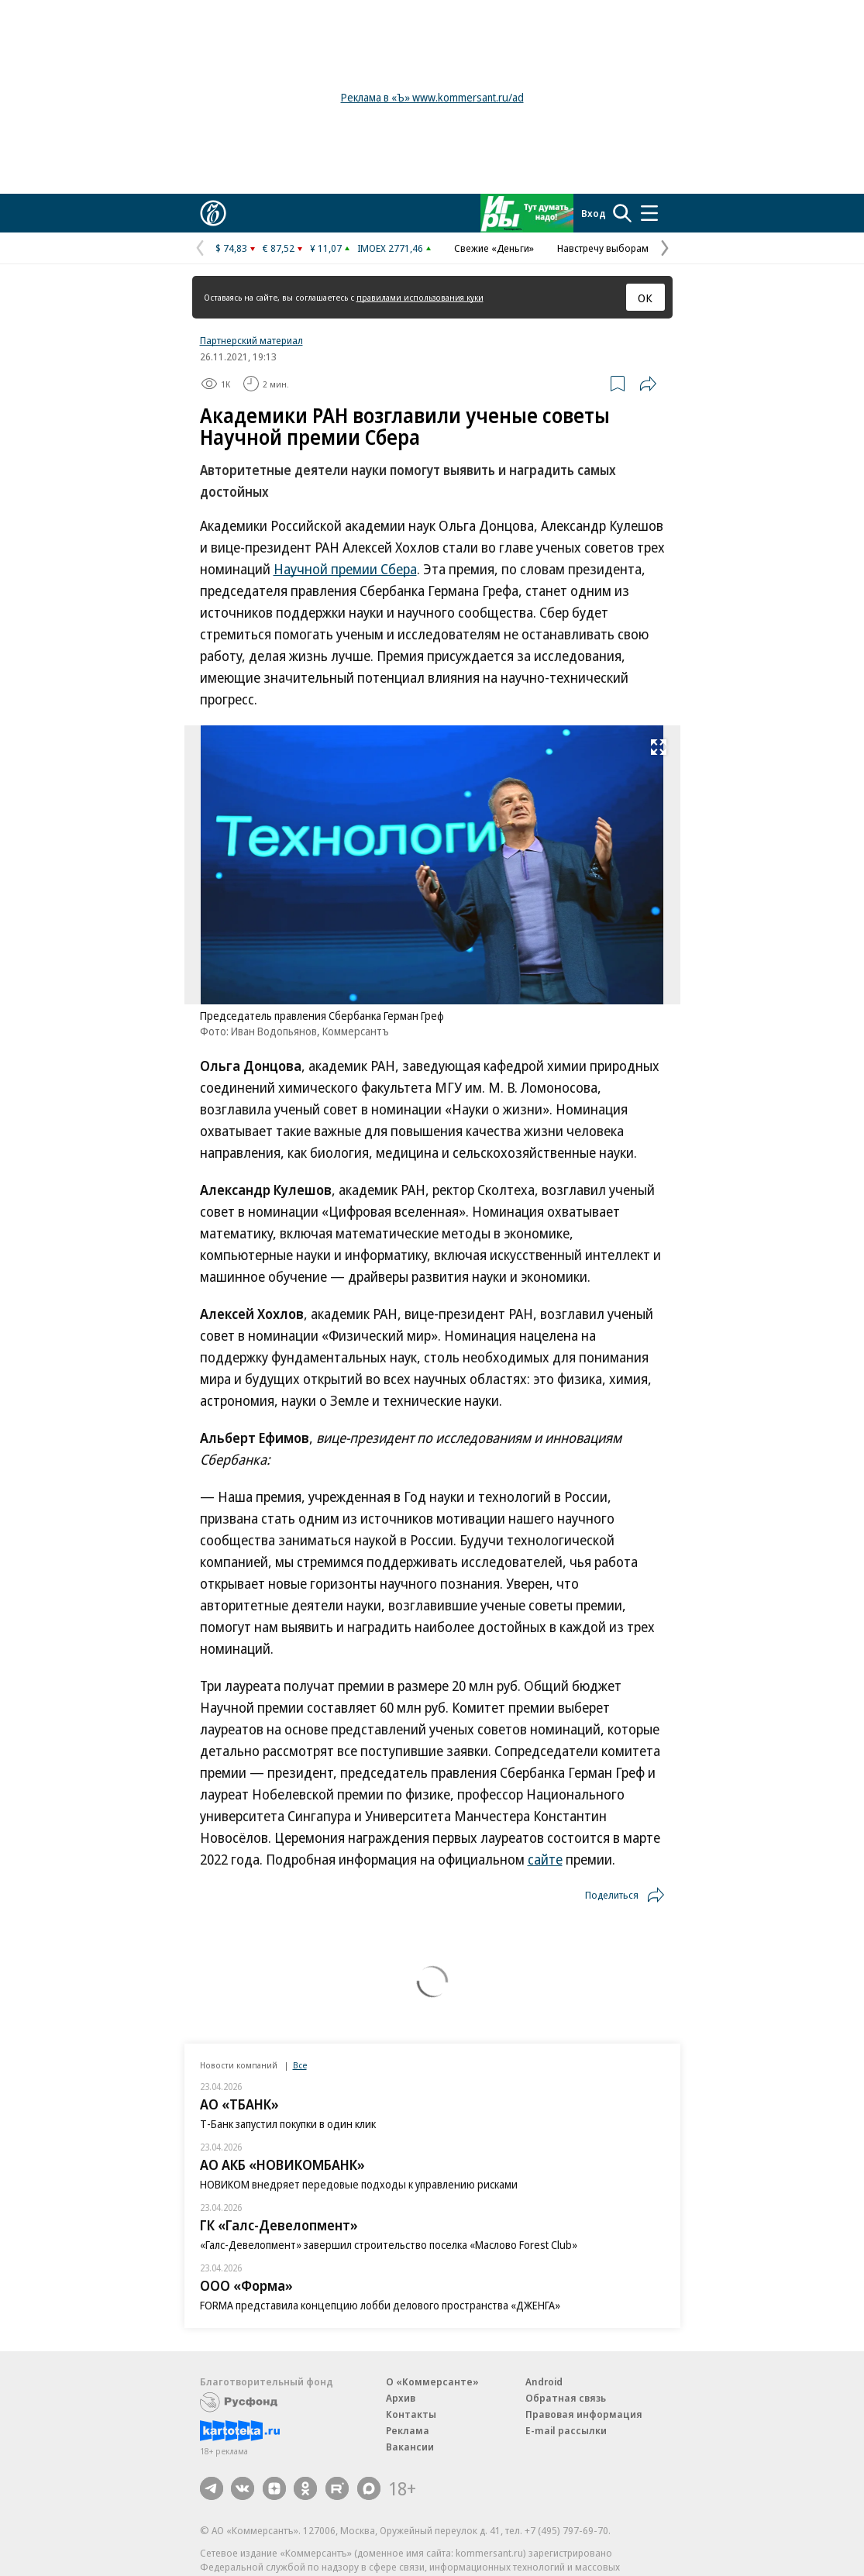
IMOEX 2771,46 (390, 248)
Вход (593, 213)
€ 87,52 (278, 248)
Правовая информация (583, 2414)
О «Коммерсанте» (432, 2381)
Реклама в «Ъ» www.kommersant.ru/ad (432, 97)
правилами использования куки (420, 297)
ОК (645, 297)
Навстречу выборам (603, 248)
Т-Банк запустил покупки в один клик (288, 2123)
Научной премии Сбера (345, 569)
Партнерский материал (251, 340)
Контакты (411, 2414)
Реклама (407, 2430)
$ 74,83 (231, 248)
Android (544, 2381)
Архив (400, 2398)
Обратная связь (565, 2398)
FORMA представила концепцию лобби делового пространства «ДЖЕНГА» (380, 2305)
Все (300, 2065)
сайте (545, 1859)
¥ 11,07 (326, 248)
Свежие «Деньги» (494, 248)
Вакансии (410, 2447)
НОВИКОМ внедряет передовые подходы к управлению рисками (359, 2184)
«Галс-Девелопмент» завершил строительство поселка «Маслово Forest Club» (388, 2244)
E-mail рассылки (566, 2430)
